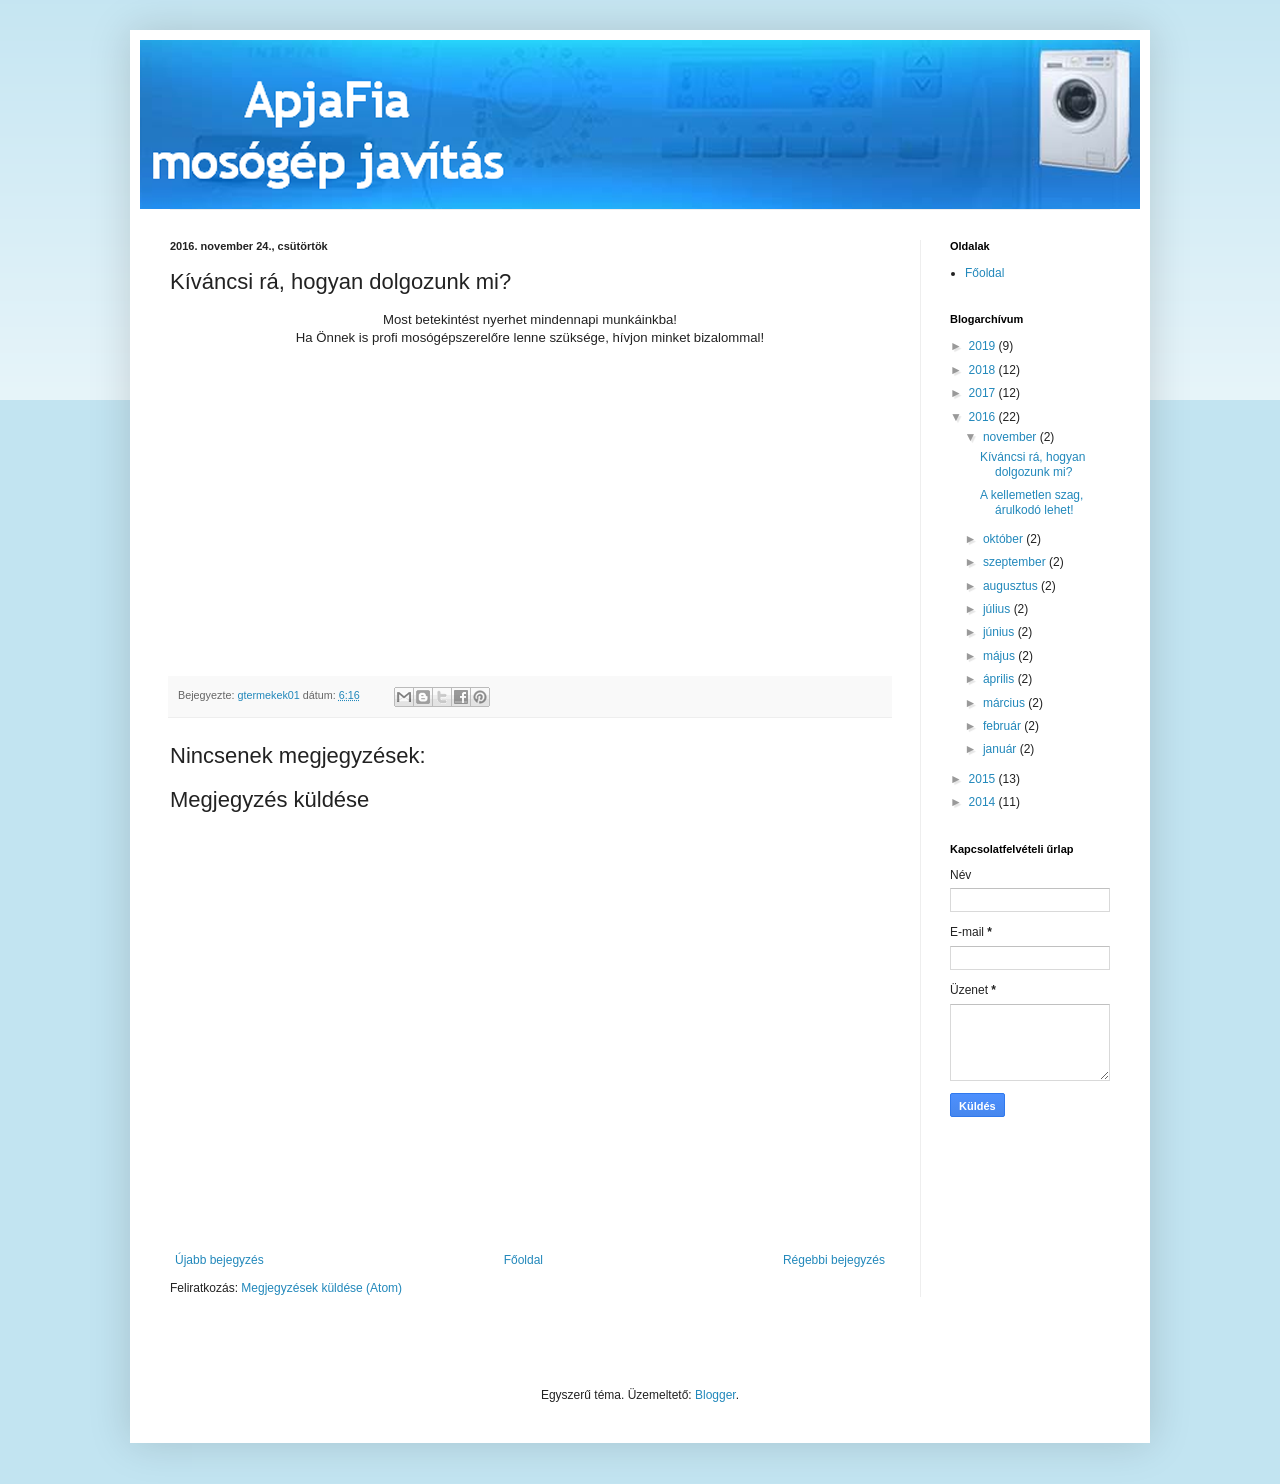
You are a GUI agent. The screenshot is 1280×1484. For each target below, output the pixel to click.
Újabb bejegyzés (219, 1260)
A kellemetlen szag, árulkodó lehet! (1031, 502)
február (1003, 726)
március (1005, 703)
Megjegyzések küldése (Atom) (321, 1288)
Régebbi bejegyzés (834, 1260)
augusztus (1012, 586)
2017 (984, 393)
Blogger (715, 1395)
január (1001, 749)
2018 (984, 370)
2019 (984, 346)
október (1004, 539)
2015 (984, 779)
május (1000, 656)
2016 (984, 417)
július (998, 609)
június (1000, 632)
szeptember (1016, 562)
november (1011, 437)
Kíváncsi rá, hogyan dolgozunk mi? (1032, 464)
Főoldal (523, 1260)
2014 (984, 802)
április (1000, 679)
